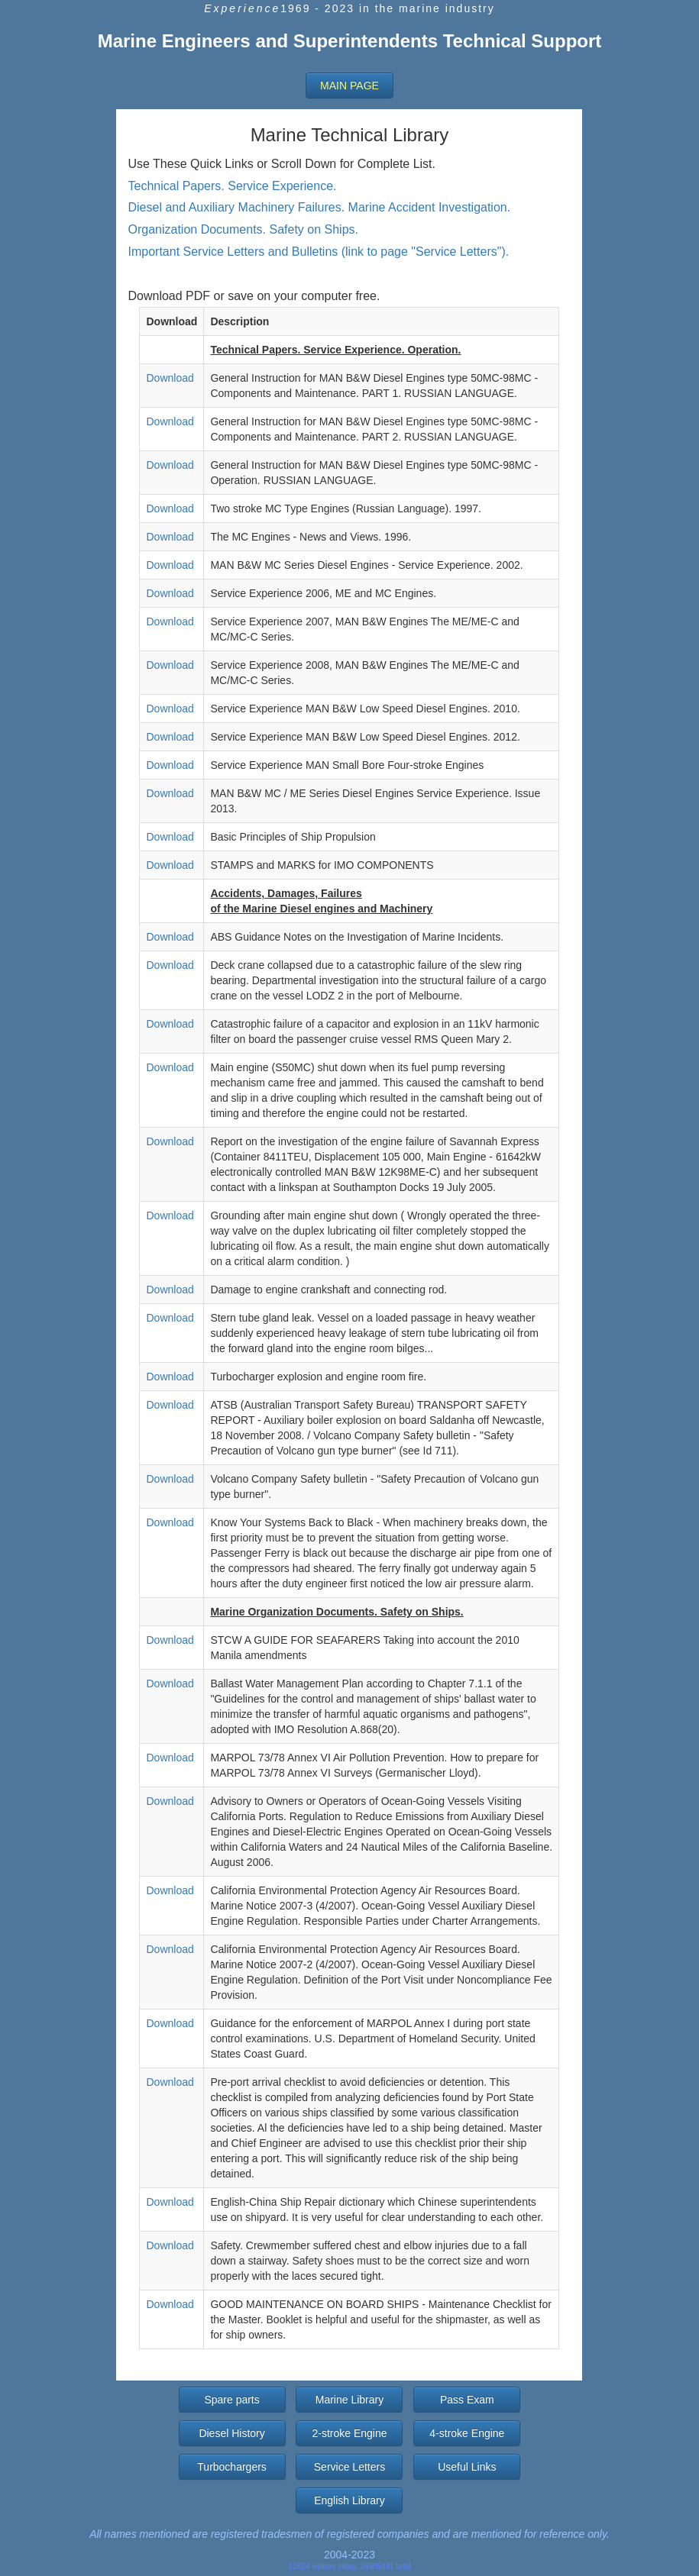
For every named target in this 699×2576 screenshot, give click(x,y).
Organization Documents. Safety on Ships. (243, 229)
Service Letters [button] (349, 2467)
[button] (349, 85)
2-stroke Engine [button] (349, 2433)
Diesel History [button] (231, 2433)
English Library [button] (349, 2500)
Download (169, 378)
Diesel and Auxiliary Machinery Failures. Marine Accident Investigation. (319, 207)
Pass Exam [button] (467, 2400)
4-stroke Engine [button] (466, 2433)
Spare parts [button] (231, 2400)
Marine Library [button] (349, 2400)
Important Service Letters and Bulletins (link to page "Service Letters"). (318, 251)
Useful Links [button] (467, 2467)
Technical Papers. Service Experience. (232, 185)
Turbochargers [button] (232, 2467)
